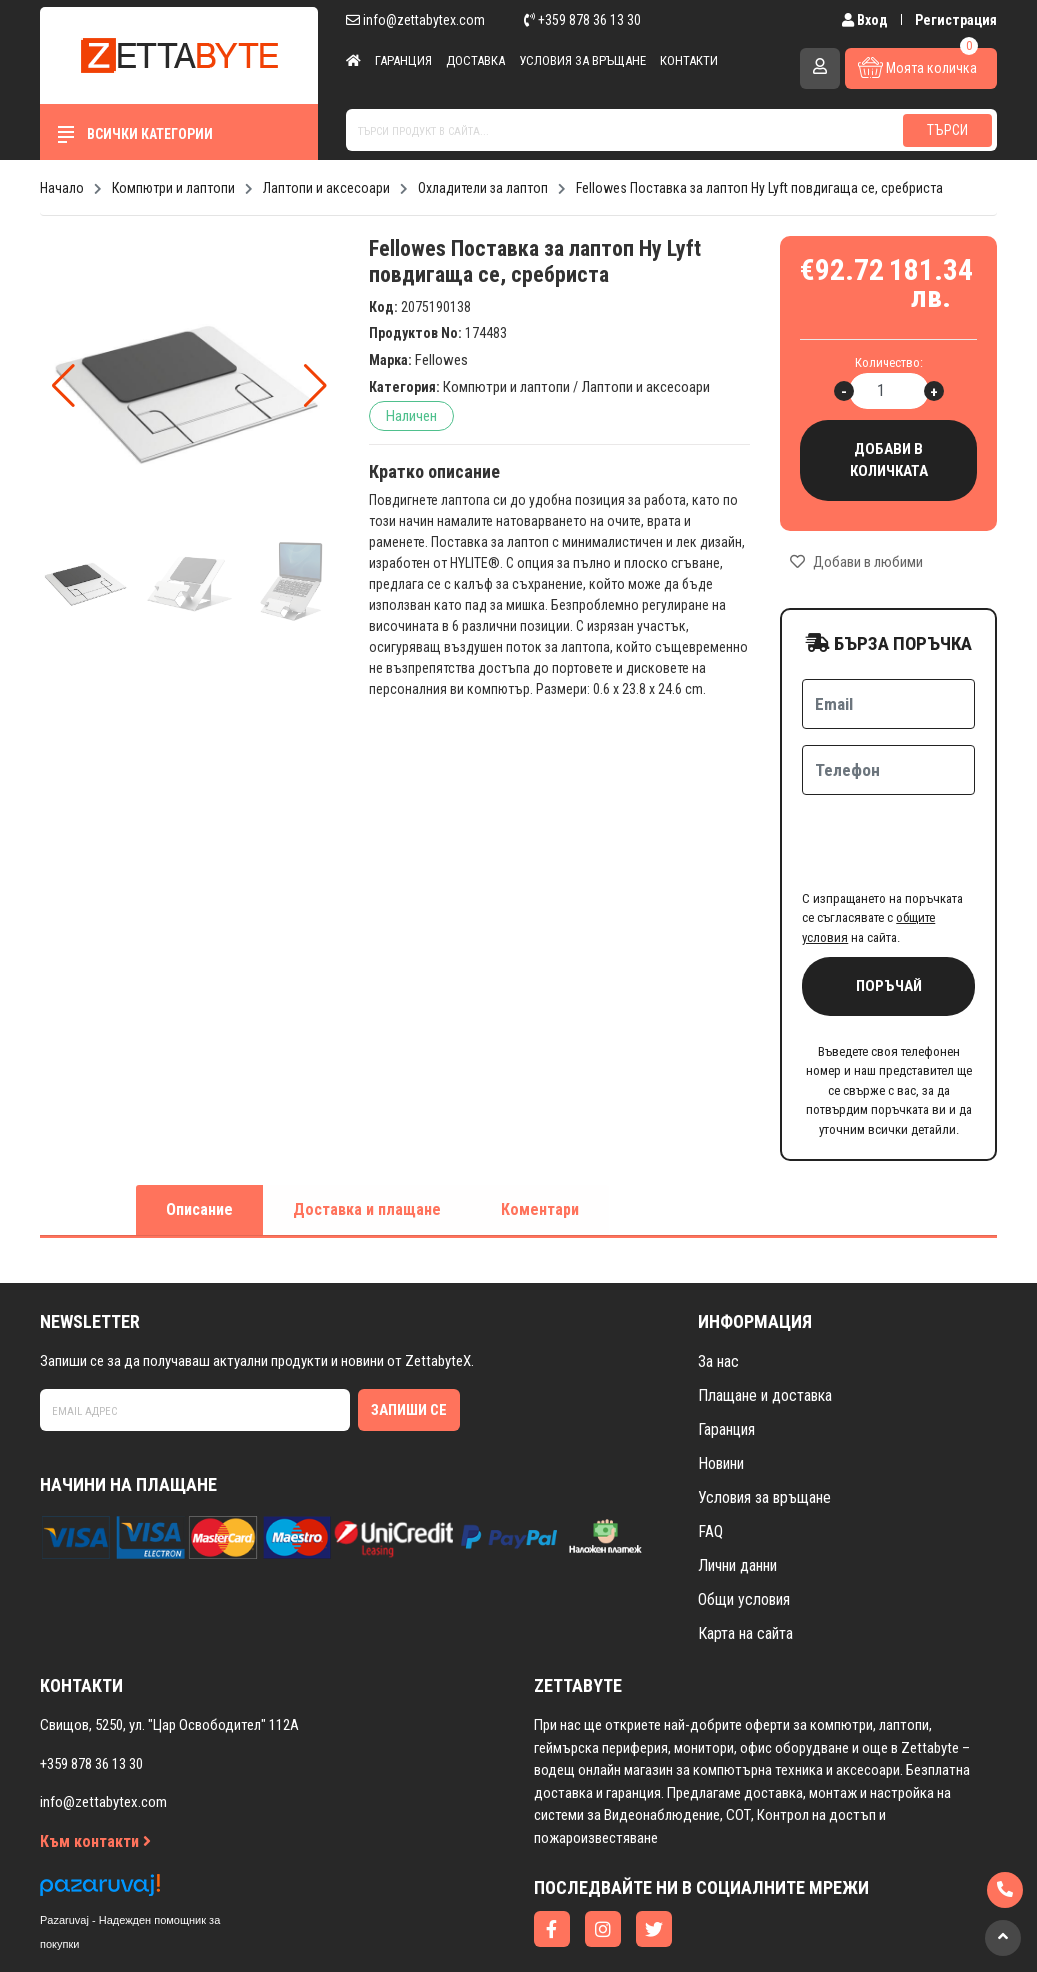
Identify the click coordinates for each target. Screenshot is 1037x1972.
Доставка (475, 60)
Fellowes (441, 360)
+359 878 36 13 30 (582, 20)
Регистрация (956, 20)
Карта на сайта (745, 1555)
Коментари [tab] (540, 1131)
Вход (866, 20)
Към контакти (95, 1763)
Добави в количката (888, 460)
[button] (315, 386)
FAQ (710, 1453)
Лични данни (737, 1487)
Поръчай (889, 908)
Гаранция (403, 60)
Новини (721, 1385)
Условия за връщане (582, 60)
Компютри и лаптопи (506, 387)
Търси (947, 130)
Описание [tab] (199, 1131)
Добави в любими (856, 562)
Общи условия (744, 1521)
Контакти (689, 60)
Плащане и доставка (765, 1317)
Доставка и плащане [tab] (367, 1131)
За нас (718, 1283)
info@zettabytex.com (415, 20)
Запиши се (409, 1332)
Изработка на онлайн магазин (479, 1928)
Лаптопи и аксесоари (645, 387)
